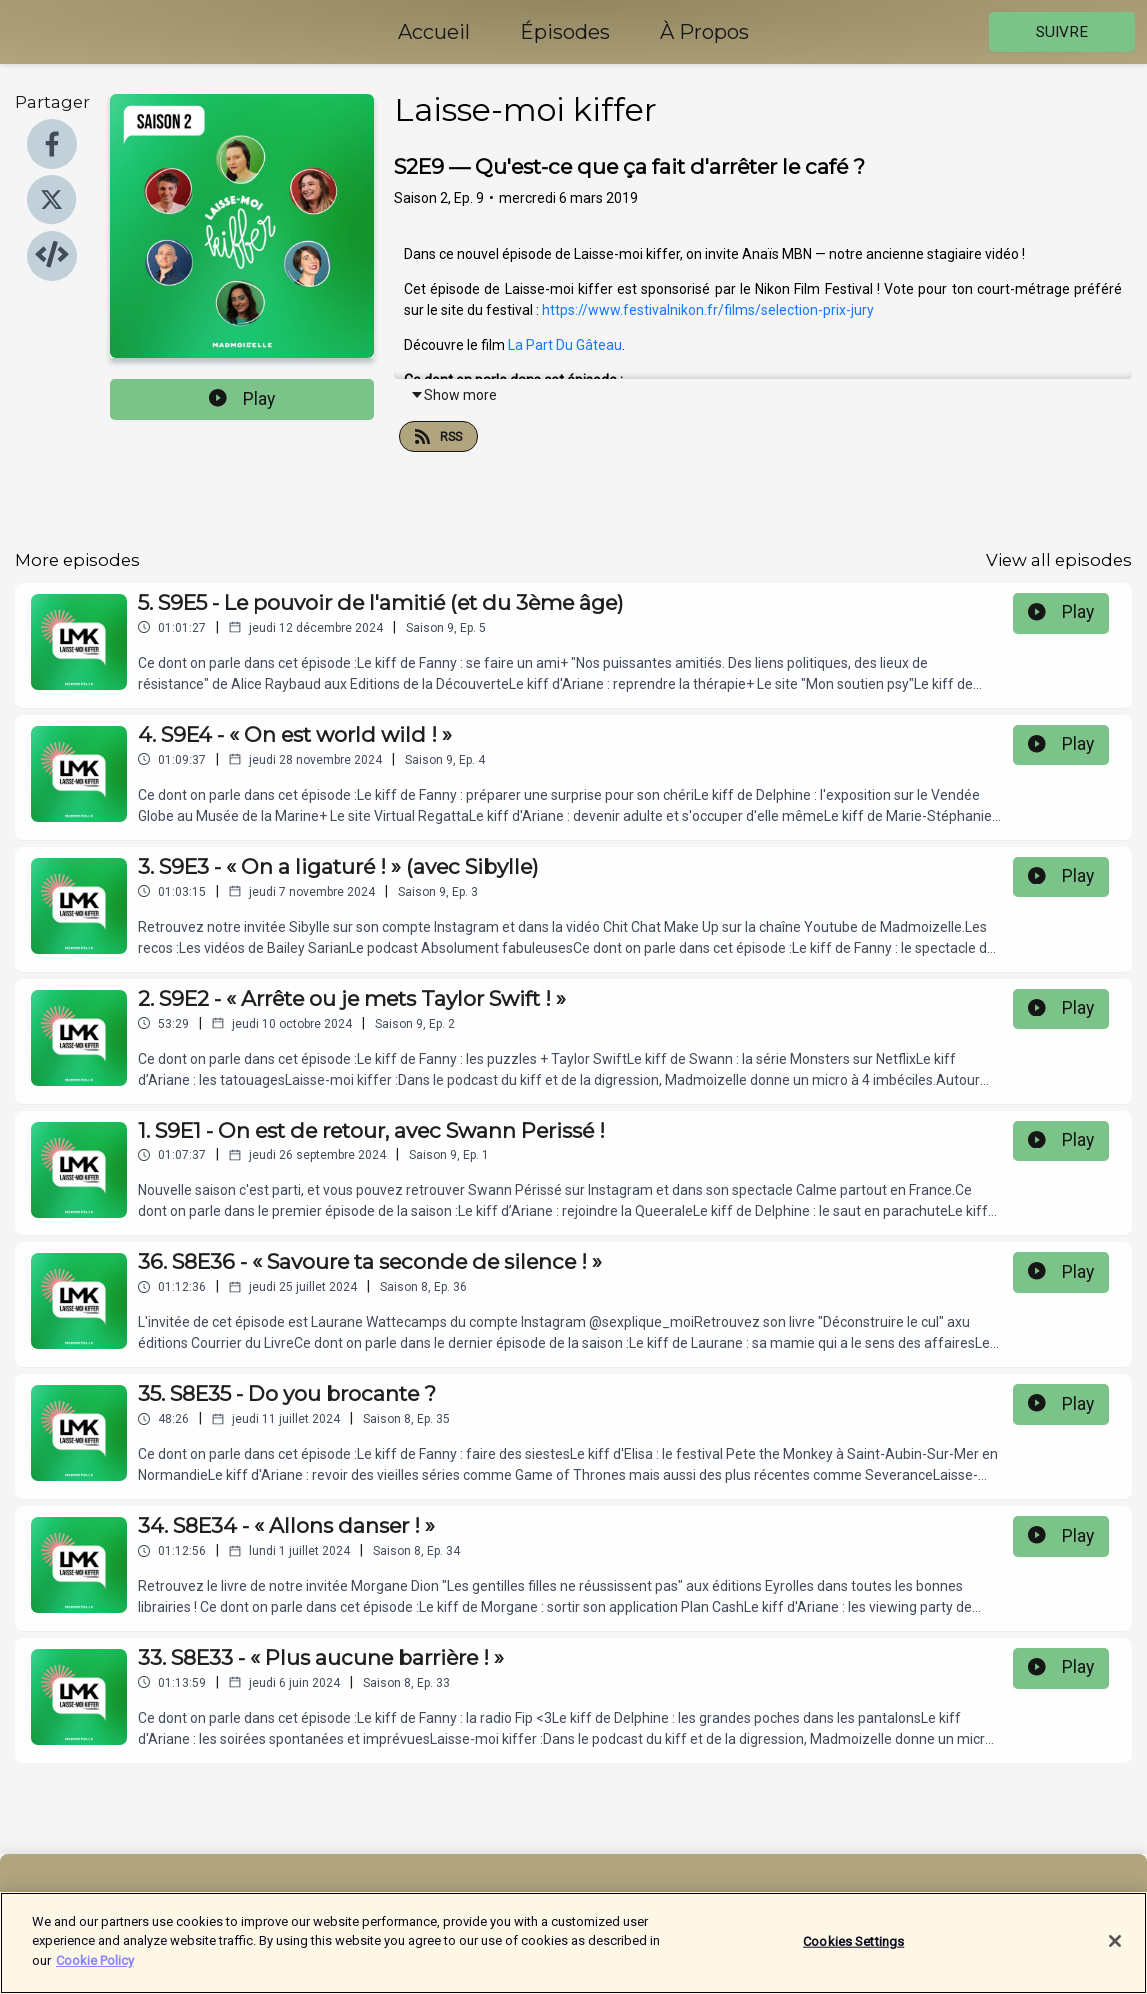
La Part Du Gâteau (565, 345)
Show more (453, 395)
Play (242, 399)
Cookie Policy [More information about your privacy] (95, 1973)
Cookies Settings (853, 1954)
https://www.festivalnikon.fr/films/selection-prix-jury (708, 310)
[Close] (1115, 1954)
